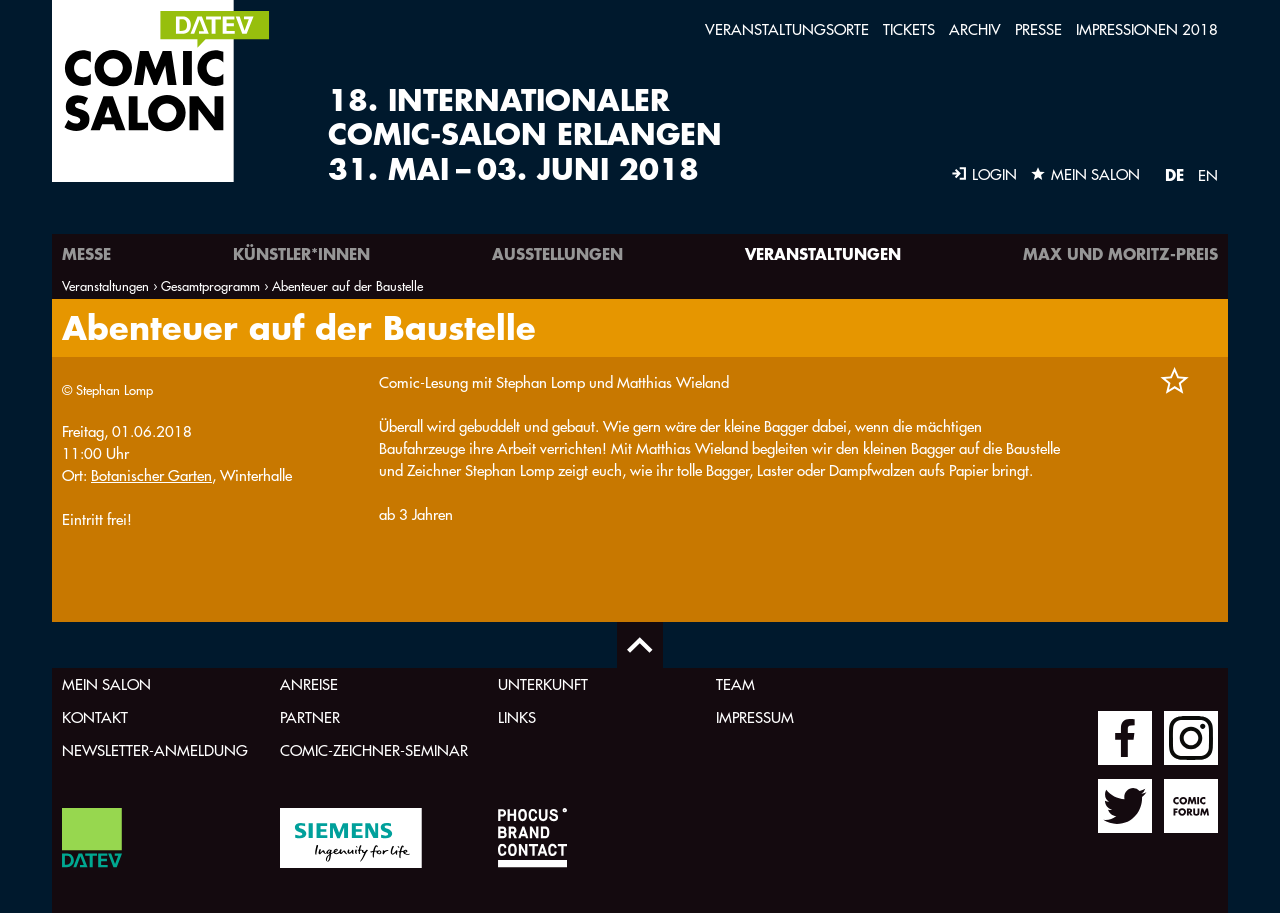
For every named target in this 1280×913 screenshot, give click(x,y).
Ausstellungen (557, 253)
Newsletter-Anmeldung (155, 750)
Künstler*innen (301, 253)
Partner (310, 717)
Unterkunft (543, 684)
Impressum (755, 717)
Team (735, 684)
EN (1208, 175)
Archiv (975, 29)
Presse (1038, 29)
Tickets (909, 29)
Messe (86, 253)
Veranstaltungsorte (787, 29)
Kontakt (95, 717)
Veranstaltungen (823, 253)
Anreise (309, 684)
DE (1174, 174)
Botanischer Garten (151, 475)
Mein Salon (106, 684)
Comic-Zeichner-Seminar (374, 750)
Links (517, 717)
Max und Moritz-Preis (1120, 253)
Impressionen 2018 (1147, 29)
